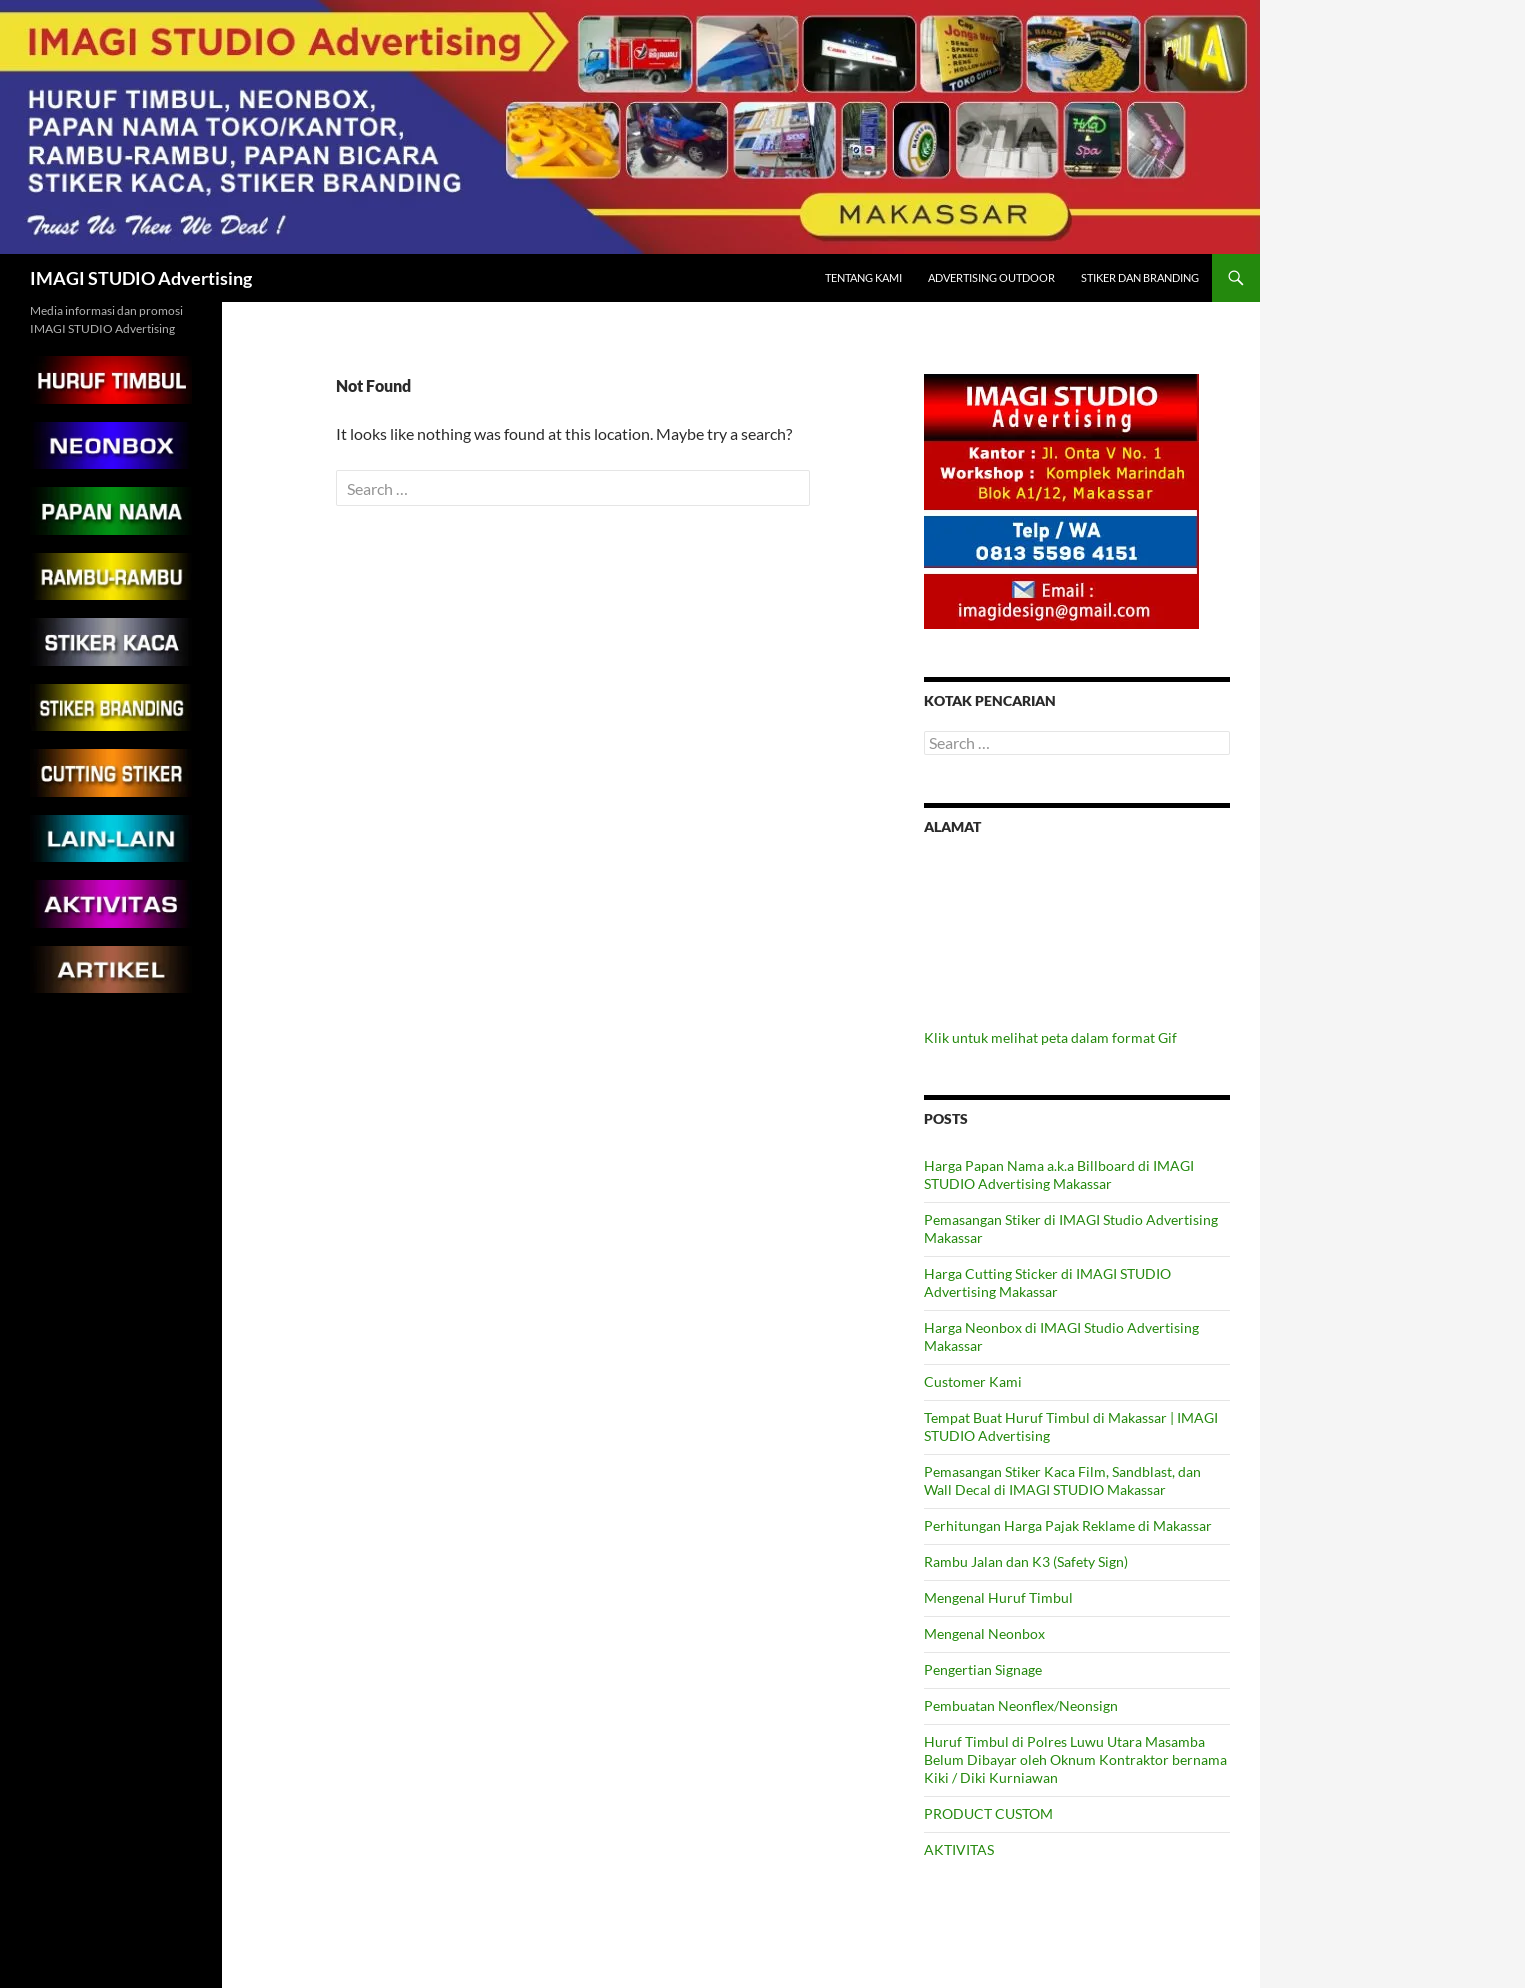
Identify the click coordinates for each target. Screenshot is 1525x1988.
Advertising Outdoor (991, 277)
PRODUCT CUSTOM (988, 1813)
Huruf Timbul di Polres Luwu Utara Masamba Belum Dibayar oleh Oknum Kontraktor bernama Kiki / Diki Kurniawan (1075, 1759)
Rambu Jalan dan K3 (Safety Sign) (1026, 1561)
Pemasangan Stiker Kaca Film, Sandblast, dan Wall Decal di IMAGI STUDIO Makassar (1062, 1480)
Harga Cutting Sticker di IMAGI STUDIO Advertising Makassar (1047, 1282)
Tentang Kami (863, 277)
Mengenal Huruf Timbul (998, 1597)
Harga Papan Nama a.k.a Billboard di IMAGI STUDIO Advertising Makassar (1059, 1174)
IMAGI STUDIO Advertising (141, 278)
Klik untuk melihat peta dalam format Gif (1050, 1037)
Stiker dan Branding (1140, 277)
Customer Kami (973, 1381)
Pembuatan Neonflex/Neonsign (1021, 1705)
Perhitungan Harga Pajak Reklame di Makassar (1068, 1525)
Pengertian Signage (983, 1669)
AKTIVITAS (959, 1849)
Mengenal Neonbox (984, 1633)
